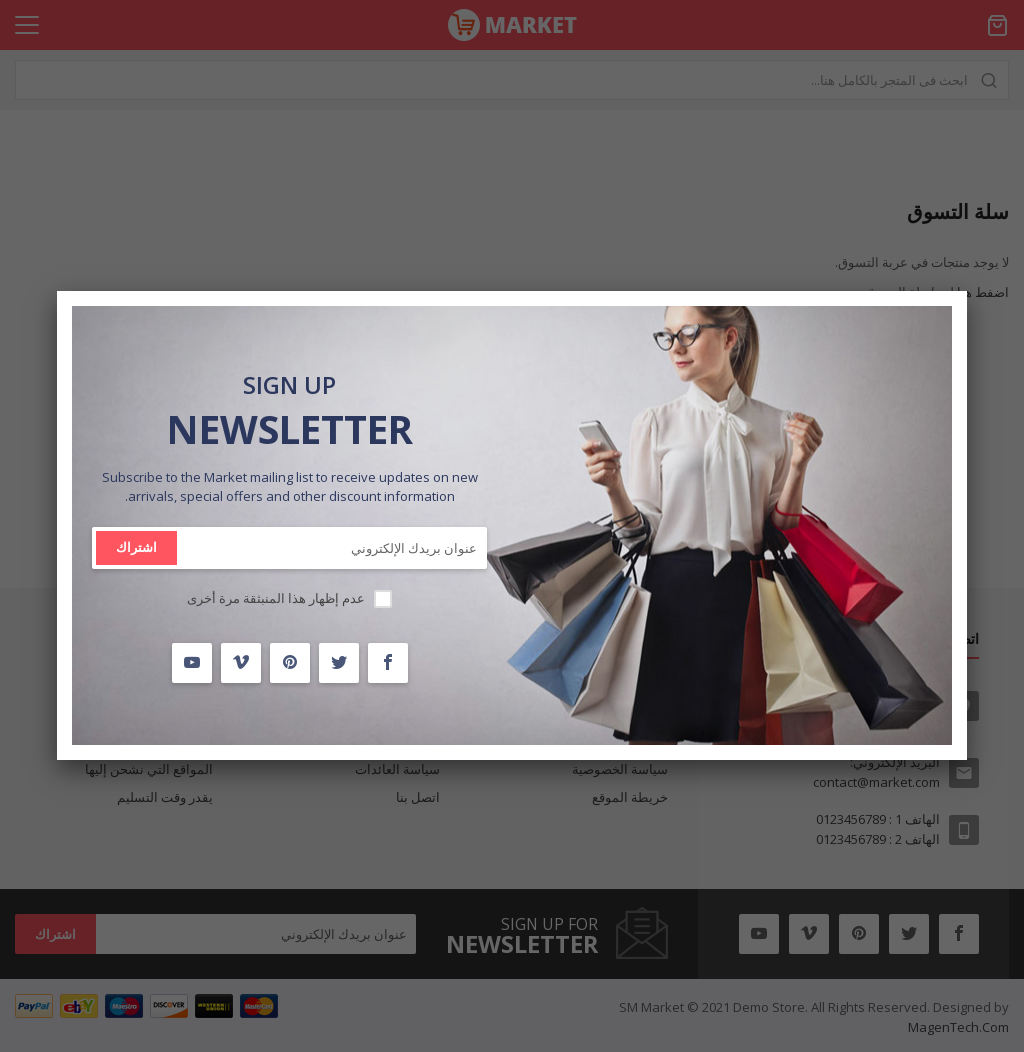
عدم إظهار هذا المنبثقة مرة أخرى (276, 598)
